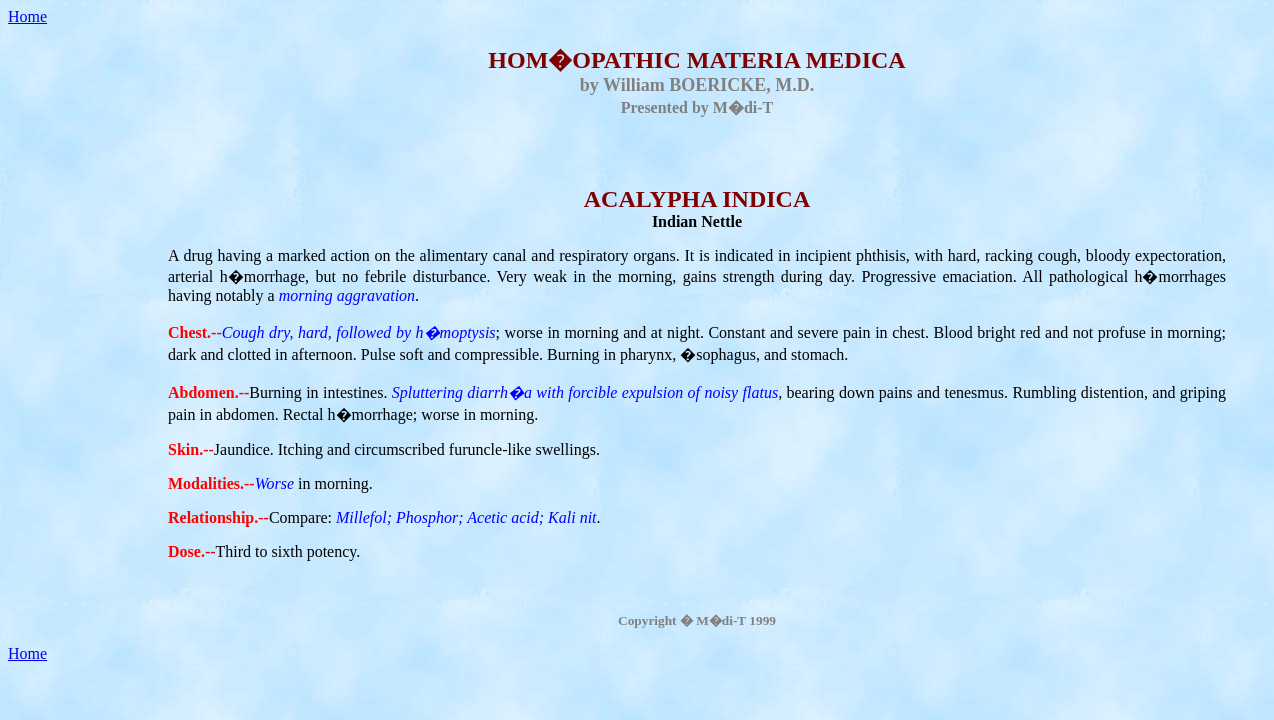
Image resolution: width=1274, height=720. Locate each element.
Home (27, 16)
